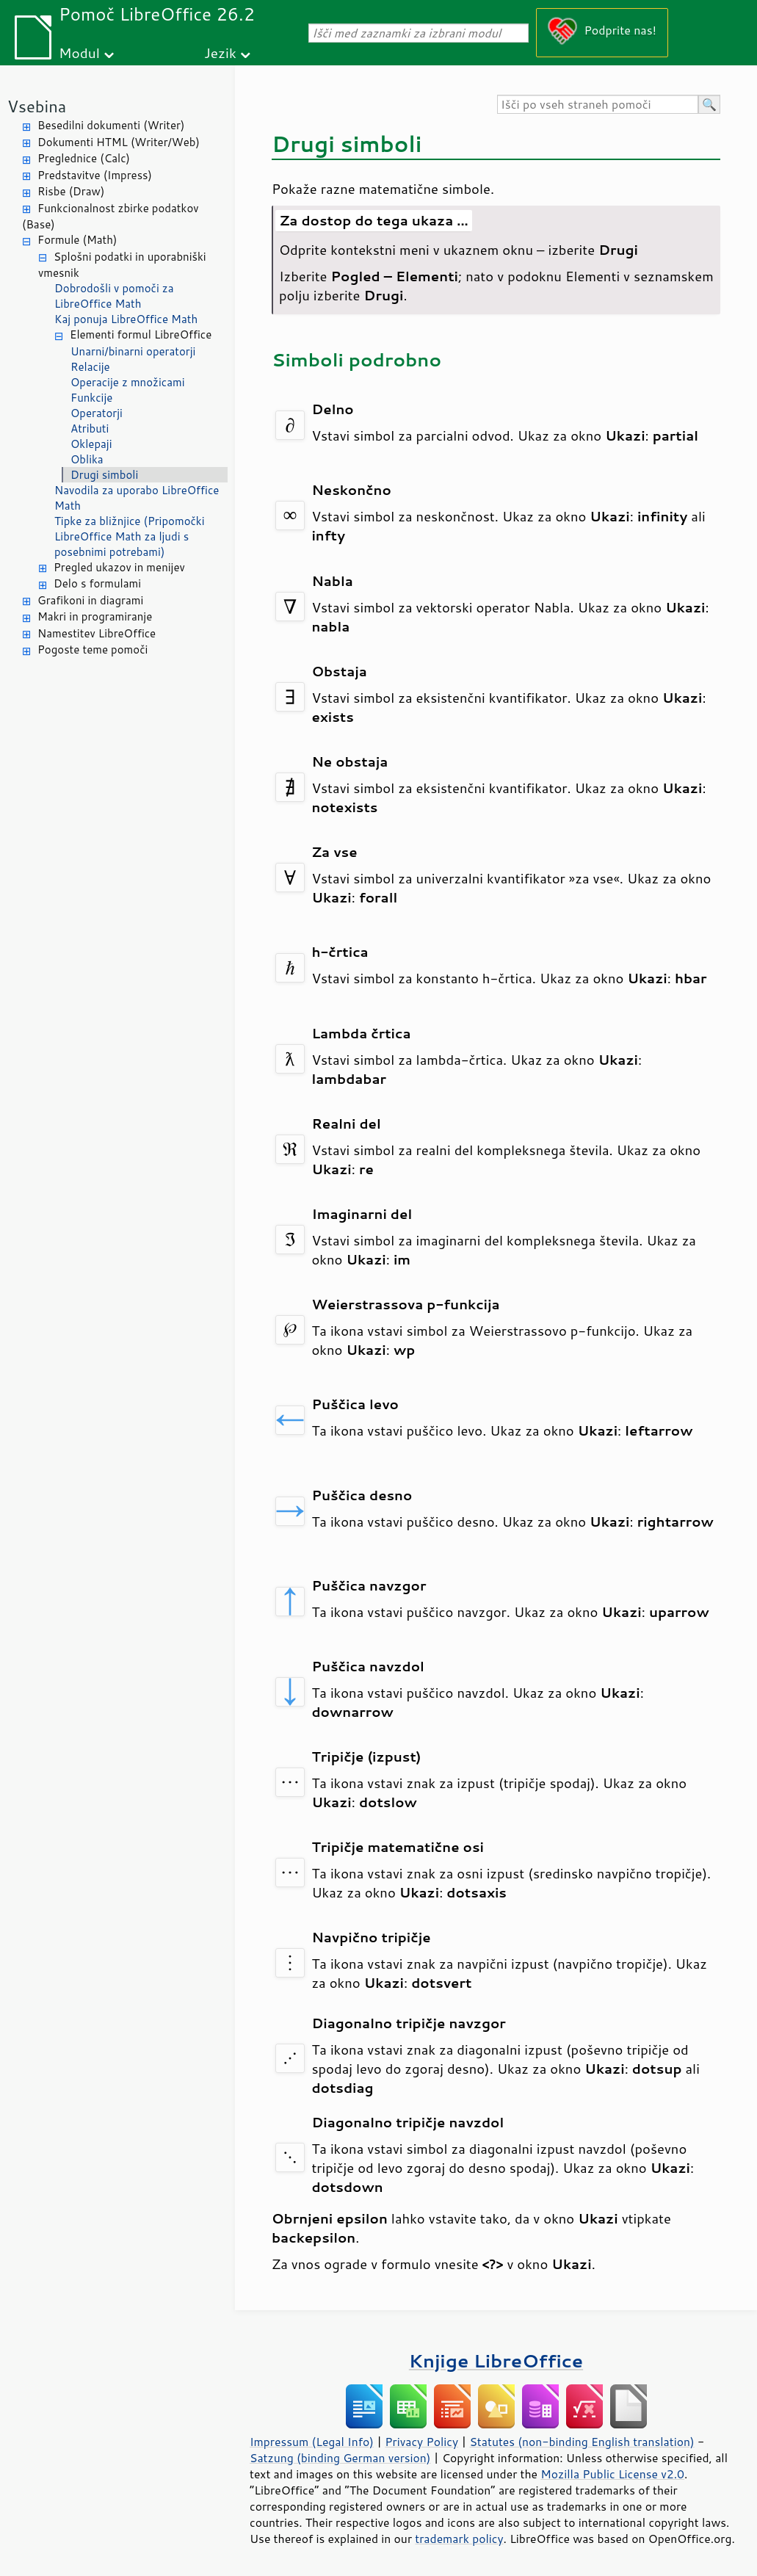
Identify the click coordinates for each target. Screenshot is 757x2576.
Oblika (87, 459)
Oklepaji (91, 444)
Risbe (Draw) (70, 191)
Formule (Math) (77, 239)
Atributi (89, 428)
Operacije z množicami (127, 382)
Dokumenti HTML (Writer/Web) (118, 142)
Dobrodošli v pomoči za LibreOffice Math (114, 296)
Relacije (90, 367)
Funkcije (91, 397)
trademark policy (459, 2538)
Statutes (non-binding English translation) (581, 2442)
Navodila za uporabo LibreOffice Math (136, 497)
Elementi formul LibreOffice (140, 334)
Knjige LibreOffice (496, 2360)
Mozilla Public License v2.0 (612, 2474)
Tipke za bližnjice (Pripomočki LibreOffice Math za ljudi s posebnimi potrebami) (129, 536)
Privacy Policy (421, 2442)
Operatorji (96, 413)
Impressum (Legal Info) (312, 2442)
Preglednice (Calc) (83, 158)
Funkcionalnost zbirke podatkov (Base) (110, 216)
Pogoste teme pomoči (92, 649)
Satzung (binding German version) (340, 2458)
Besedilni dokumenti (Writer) (110, 125)
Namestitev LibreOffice (96, 633)
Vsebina (36, 106)
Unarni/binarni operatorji (132, 351)
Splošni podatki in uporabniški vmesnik (122, 265)
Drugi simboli (104, 474)
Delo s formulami (97, 583)
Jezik (220, 52)
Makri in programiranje (94, 616)
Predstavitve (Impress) (94, 175)
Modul (79, 52)
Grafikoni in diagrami (90, 600)
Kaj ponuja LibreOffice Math (126, 319)
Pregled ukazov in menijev (119, 567)
